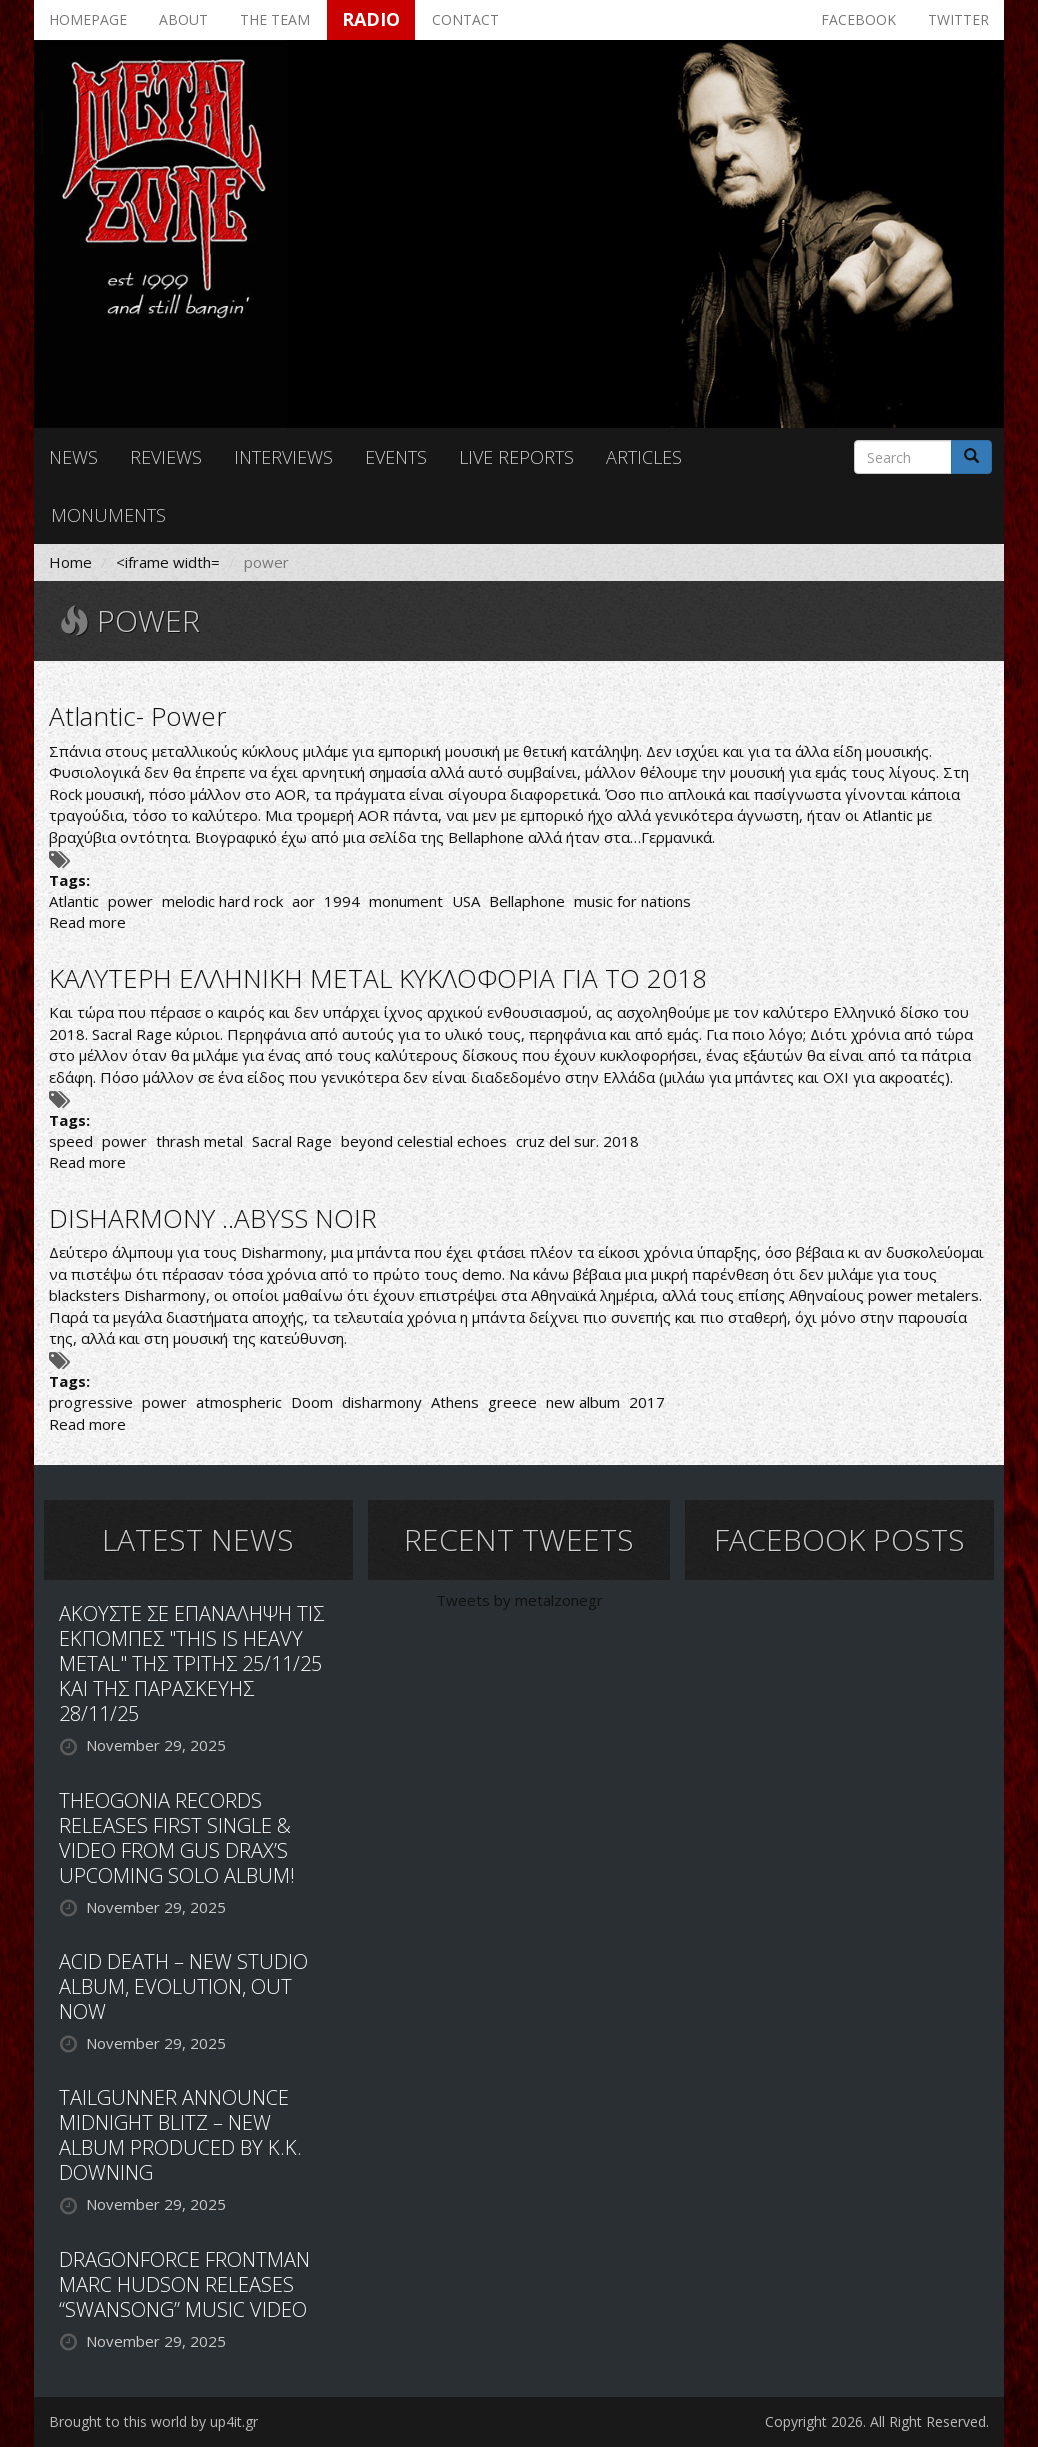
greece (512, 1402)
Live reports (516, 457)
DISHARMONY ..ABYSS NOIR (213, 1218)
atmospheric (239, 1402)
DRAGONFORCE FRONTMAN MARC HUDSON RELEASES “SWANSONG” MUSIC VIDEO (184, 2284)
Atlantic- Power (138, 716)
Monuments (108, 515)
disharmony (382, 1402)
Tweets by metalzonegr (519, 1600)
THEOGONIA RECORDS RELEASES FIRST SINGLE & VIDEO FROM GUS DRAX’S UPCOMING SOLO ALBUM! (177, 1838)
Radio (371, 19)
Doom (312, 1402)
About (183, 19)
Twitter (958, 19)
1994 (342, 901)
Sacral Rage (292, 1141)
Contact (465, 19)
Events (396, 457)
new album (583, 1402)
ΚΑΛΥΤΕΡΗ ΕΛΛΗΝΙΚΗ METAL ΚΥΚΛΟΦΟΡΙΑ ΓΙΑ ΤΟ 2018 (378, 978)
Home (70, 562)
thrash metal (199, 1141)
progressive (91, 1402)
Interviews (283, 457)
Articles (644, 457)
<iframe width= (168, 562)
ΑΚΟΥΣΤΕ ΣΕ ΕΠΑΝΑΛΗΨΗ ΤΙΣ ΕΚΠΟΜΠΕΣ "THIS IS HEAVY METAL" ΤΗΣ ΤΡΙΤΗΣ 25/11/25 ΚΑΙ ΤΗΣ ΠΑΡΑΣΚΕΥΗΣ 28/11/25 (191, 1663)
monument (406, 901)
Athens (455, 1402)
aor (303, 901)
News (73, 457)
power (130, 901)
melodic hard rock (222, 901)
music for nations (632, 901)
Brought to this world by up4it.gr (153, 2421)
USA (466, 901)
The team (275, 19)
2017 (647, 1402)
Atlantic (74, 901)
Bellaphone (527, 901)
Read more (87, 922)
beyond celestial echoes (424, 1141)
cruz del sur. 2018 (577, 1141)
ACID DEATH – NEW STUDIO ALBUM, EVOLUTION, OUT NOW (183, 1986)
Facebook (858, 19)
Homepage (88, 19)
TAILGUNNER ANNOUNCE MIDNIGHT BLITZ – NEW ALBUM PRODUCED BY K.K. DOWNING (180, 2135)
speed (71, 1141)
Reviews (166, 457)
